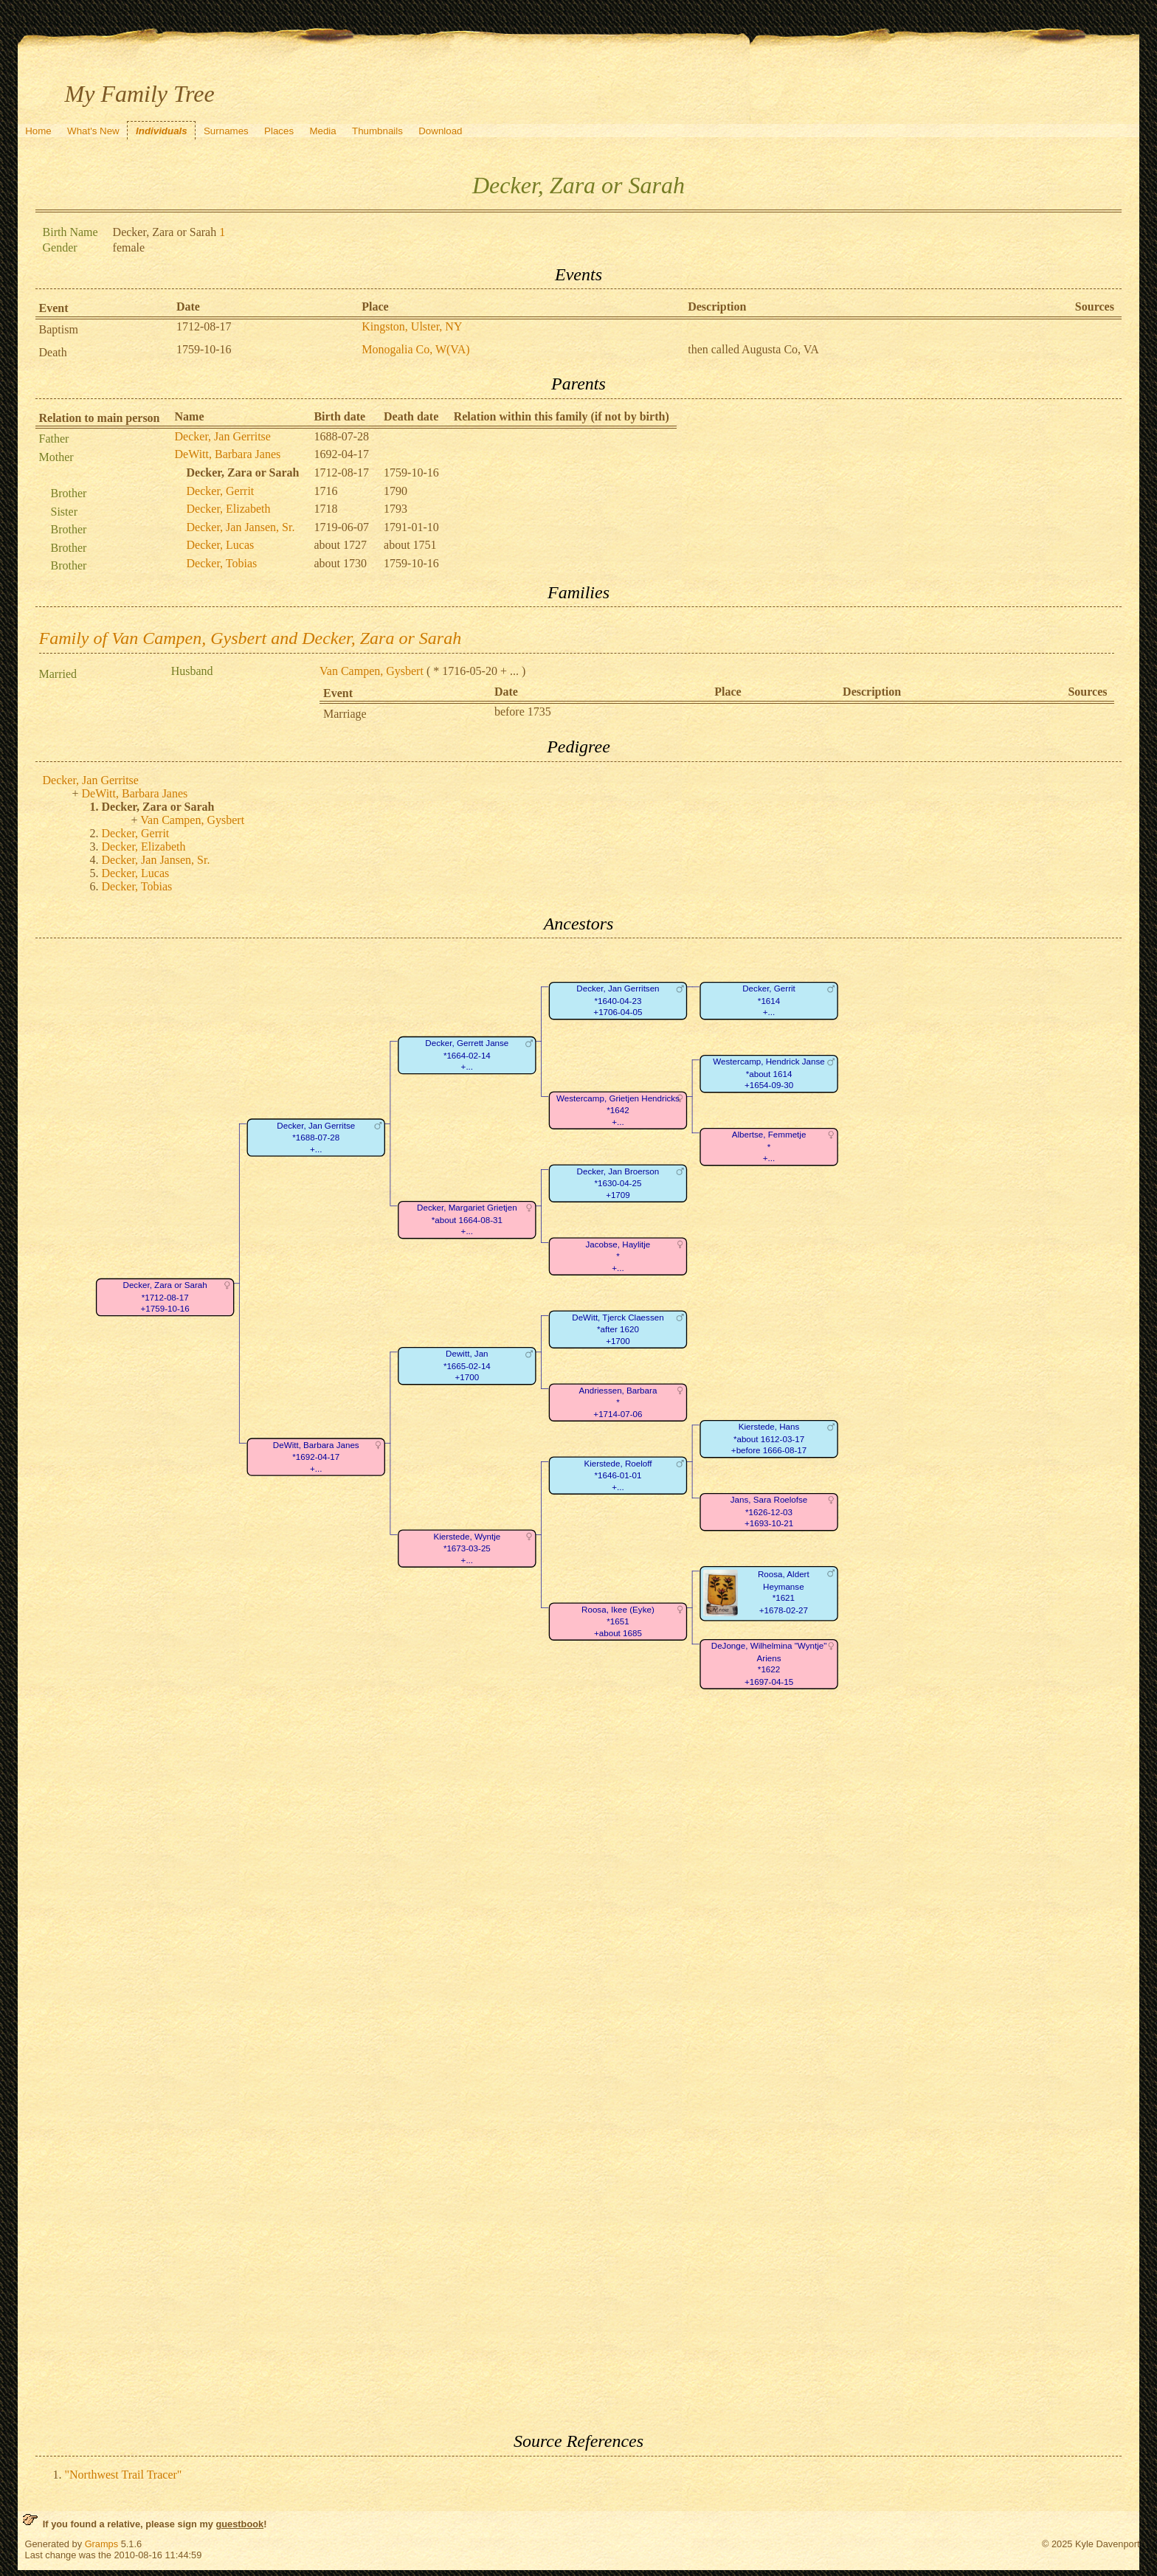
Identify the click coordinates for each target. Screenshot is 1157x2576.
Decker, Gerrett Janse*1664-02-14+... (466, 1056)
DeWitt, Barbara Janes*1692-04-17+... (315, 1457)
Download (440, 130)
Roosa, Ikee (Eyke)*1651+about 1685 (618, 1621)
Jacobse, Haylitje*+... (617, 1256)
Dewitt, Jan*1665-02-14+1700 (466, 1366)
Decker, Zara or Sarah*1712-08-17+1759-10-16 (164, 1298)
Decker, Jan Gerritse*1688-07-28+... (316, 1137)
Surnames (226, 130)
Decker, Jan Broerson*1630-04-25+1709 (617, 1183)
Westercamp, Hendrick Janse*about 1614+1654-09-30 (768, 1074)
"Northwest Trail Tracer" (123, 2474)
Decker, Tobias (222, 563)
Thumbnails (377, 130)
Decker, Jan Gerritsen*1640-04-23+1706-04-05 (617, 1001)
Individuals (161, 130)
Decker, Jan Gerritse (223, 436)
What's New (93, 130)
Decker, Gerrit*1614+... (768, 1001)
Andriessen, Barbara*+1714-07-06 (617, 1402)
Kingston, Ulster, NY (412, 326)
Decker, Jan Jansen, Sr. (241, 527)
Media (322, 130)
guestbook (239, 2524)
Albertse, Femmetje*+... (768, 1147)
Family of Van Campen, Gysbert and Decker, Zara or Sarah (250, 638)
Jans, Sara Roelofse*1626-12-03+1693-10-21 (768, 1512)
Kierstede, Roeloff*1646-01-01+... (618, 1475)
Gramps (102, 2543)
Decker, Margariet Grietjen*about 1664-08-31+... (467, 1220)
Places (279, 130)
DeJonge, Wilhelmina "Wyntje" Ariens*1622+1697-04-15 (768, 1664)
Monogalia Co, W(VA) (416, 349)
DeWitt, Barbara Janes (228, 454)
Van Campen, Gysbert (372, 671)
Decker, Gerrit (221, 491)
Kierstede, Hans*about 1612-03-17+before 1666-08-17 (768, 1439)
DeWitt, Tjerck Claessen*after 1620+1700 (617, 1329)
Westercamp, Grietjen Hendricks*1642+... (617, 1110)
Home (38, 130)
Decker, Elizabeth (229, 508)
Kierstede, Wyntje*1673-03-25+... (466, 1548)
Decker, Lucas (221, 545)
